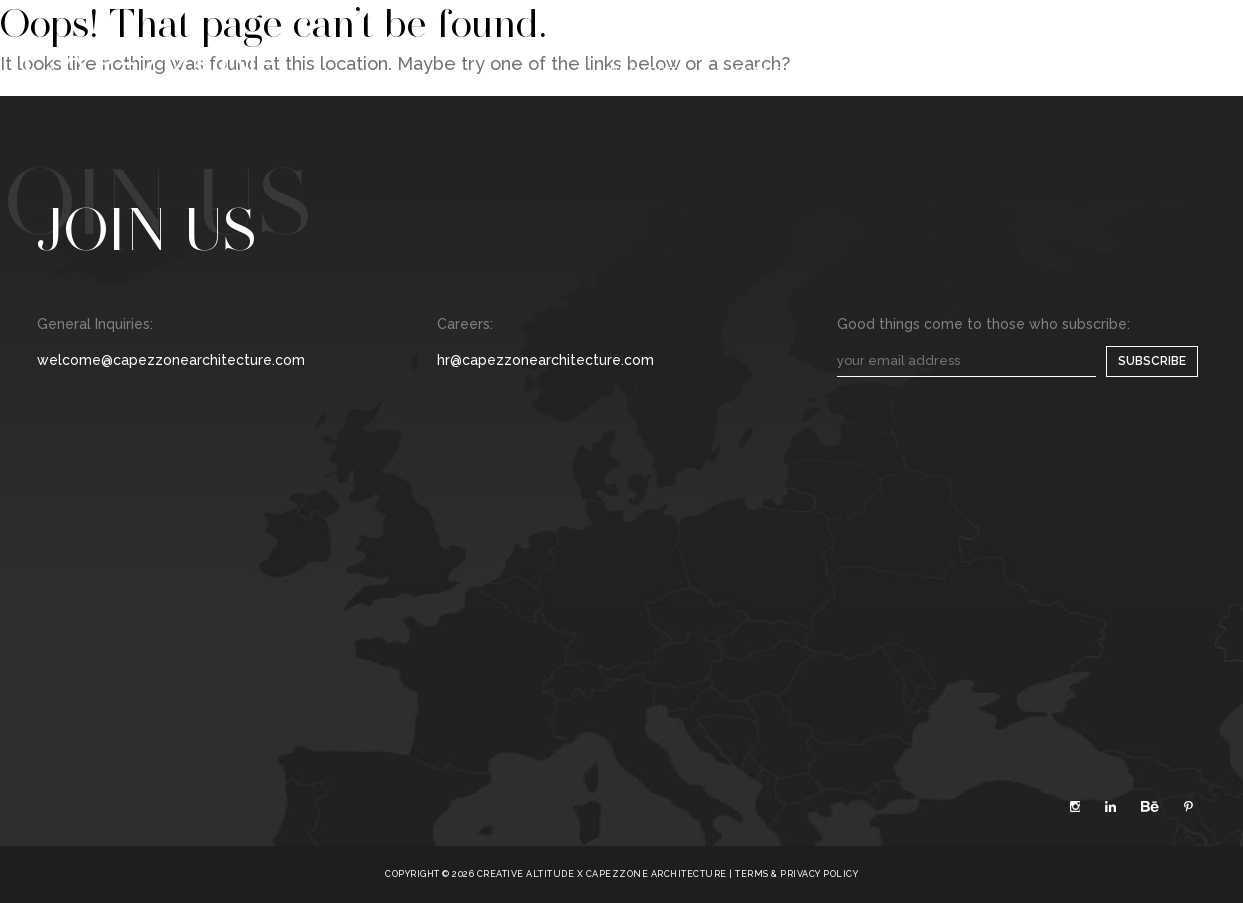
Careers (965, 72)
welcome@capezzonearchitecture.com (171, 360)
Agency (764, 72)
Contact (1081, 72)
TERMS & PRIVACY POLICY (796, 874)
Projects (649, 72)
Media (863, 72)
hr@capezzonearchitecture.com (545, 360)
